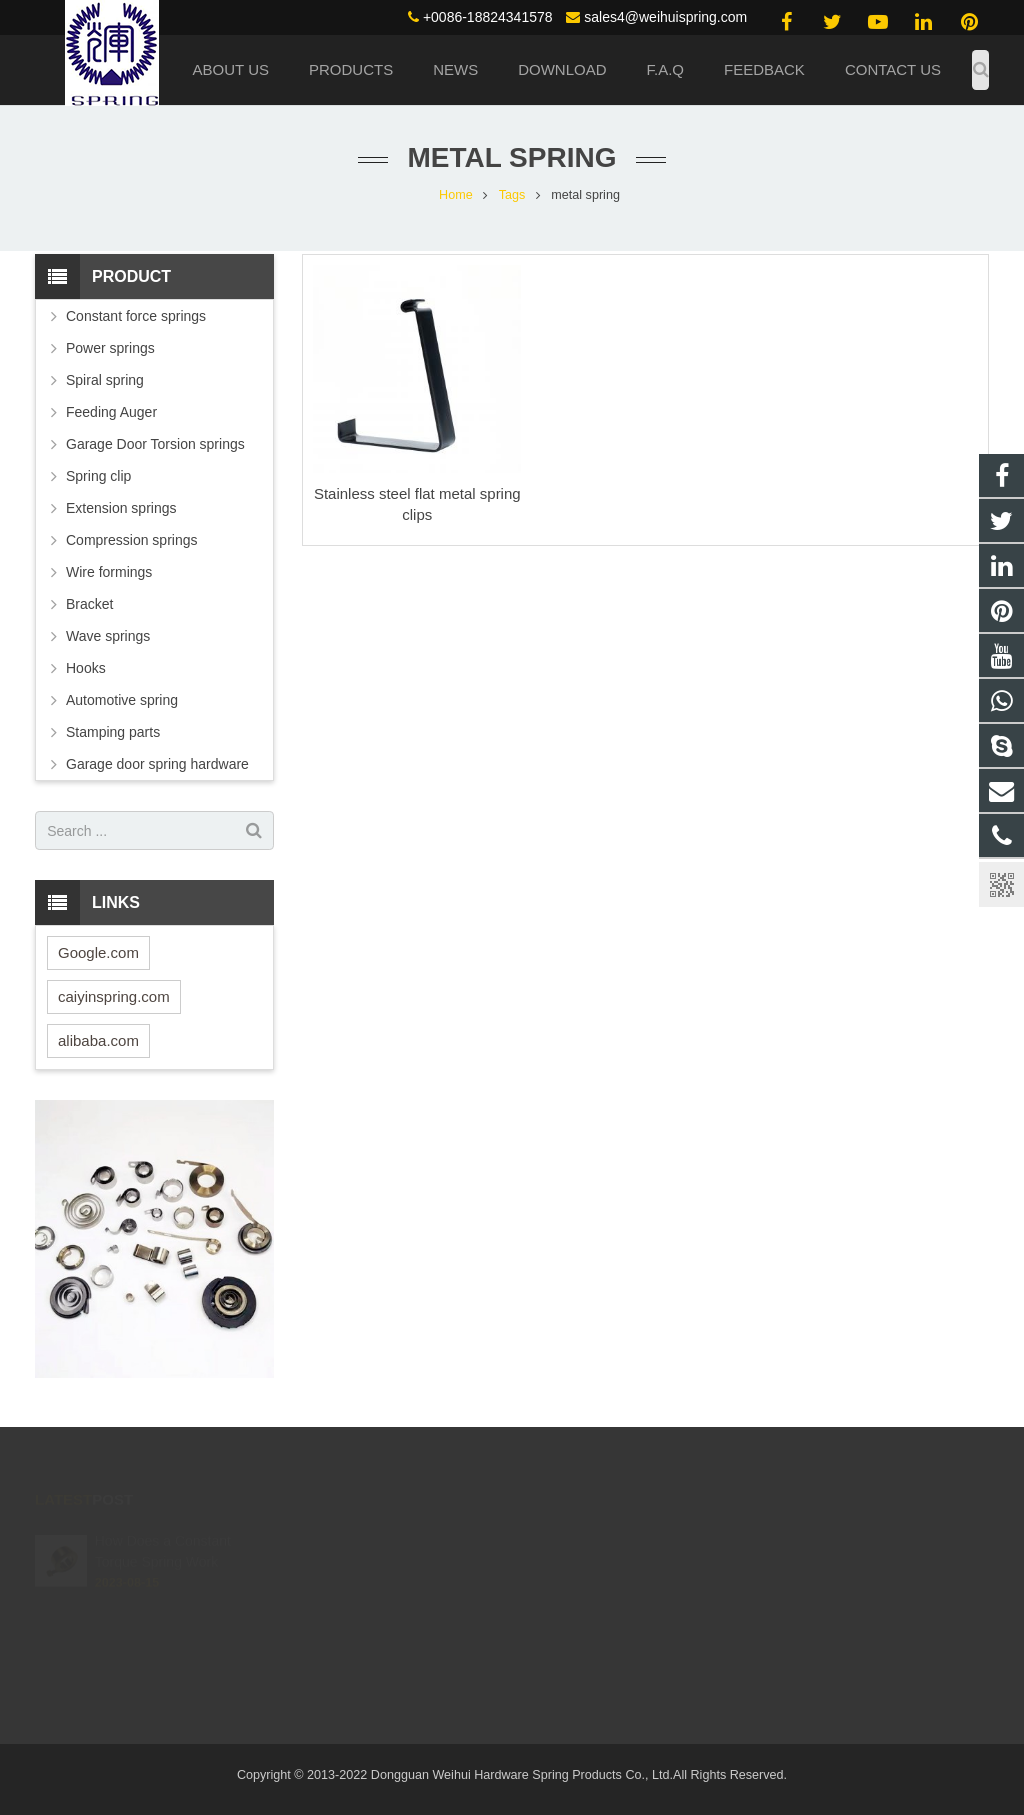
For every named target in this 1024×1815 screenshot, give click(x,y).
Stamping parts (113, 732)
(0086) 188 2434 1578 (610, 1533)
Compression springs (132, 540)
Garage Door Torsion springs (155, 444)
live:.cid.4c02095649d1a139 (626, 1620)
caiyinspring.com (114, 996)
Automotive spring (122, 700)
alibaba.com (98, 1040)
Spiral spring (105, 380)
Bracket (89, 604)
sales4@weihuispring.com (665, 17)
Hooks (86, 668)
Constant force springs (136, 316)
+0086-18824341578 (488, 17)
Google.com (98, 952)
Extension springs (121, 508)
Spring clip (98, 476)
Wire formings (109, 572)
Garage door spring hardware (157, 764)
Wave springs (108, 636)
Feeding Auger (111, 412)
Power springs (110, 348)
